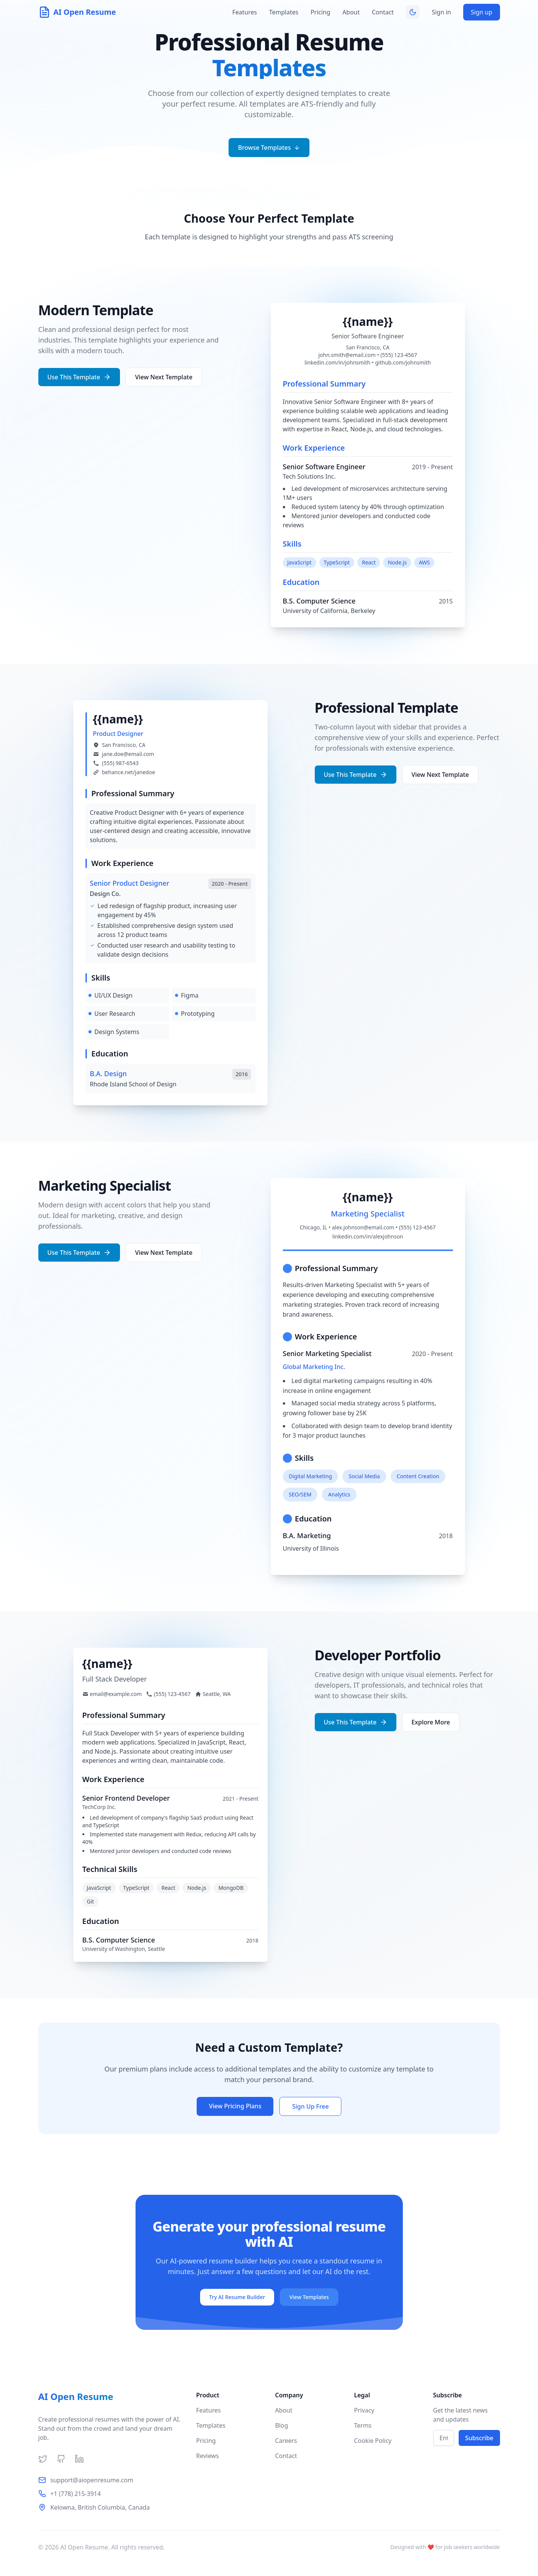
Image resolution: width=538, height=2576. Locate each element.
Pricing (320, 12)
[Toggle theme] (413, 12)
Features (244, 12)
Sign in (441, 12)
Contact (383, 12)
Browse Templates (269, 147)
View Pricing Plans (235, 2106)
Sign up (481, 12)
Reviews (207, 2456)
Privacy (364, 2410)
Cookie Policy (373, 2440)
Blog (281, 2425)
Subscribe (479, 2438)
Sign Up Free (310, 2106)
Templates (283, 12)
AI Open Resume (76, 2397)
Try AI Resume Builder (237, 2297)
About (351, 12)
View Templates (309, 2297)
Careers (286, 2440)
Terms (363, 2425)
